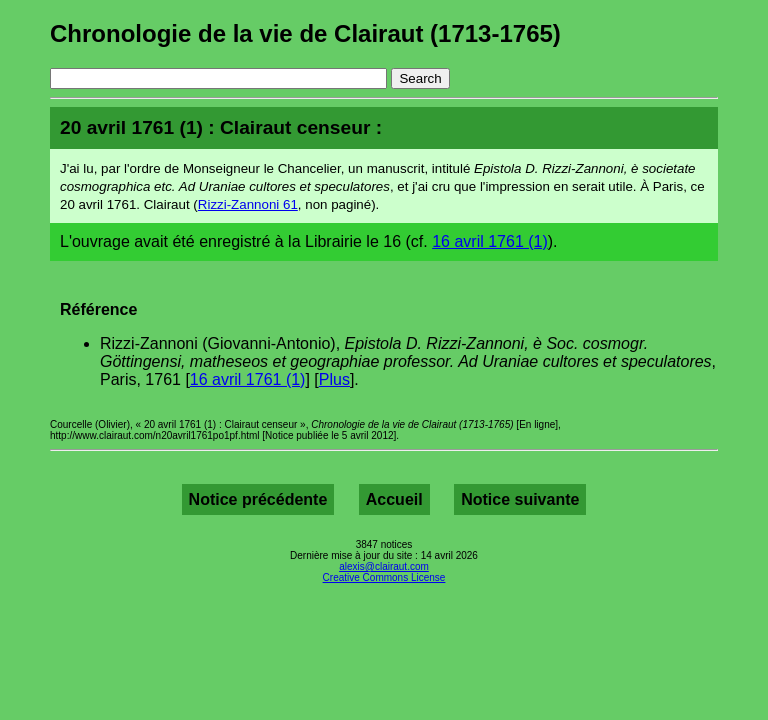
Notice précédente (258, 499)
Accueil (394, 499)
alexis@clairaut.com (384, 566)
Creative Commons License (384, 577)
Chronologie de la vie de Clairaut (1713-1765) (305, 33)
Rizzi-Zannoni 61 (248, 204)
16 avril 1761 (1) (490, 241)
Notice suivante (520, 499)
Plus (334, 379)
